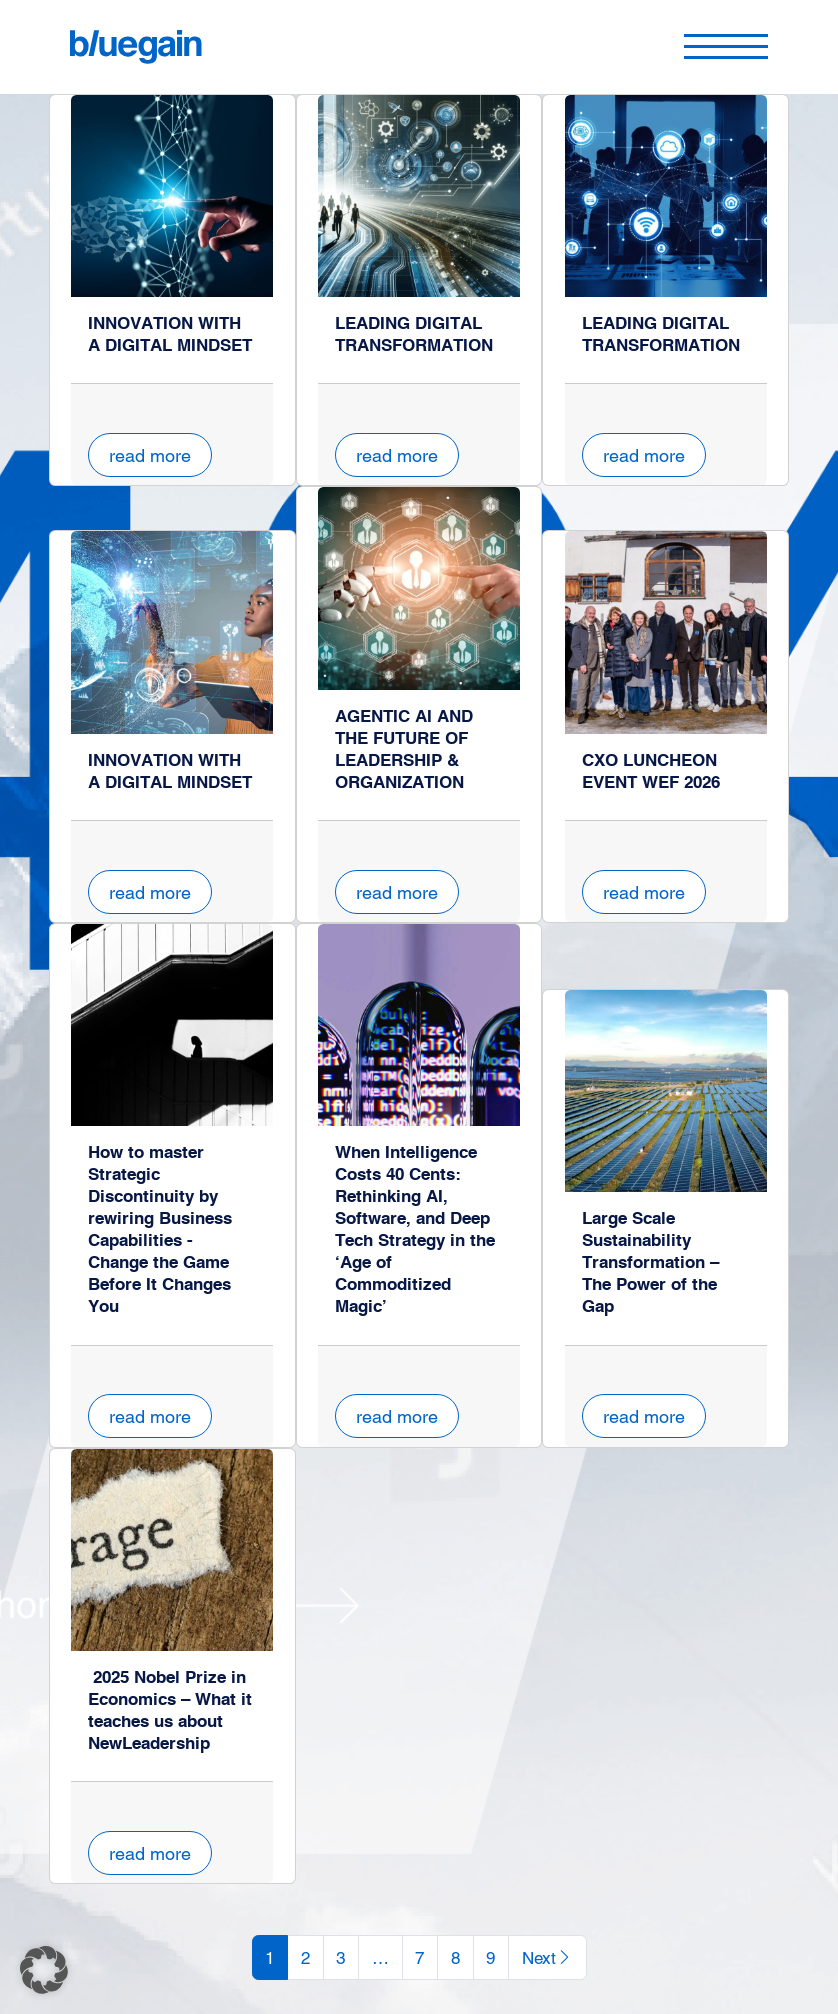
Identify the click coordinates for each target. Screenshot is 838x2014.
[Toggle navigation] (726, 47)
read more (150, 455)
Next (547, 1958)
